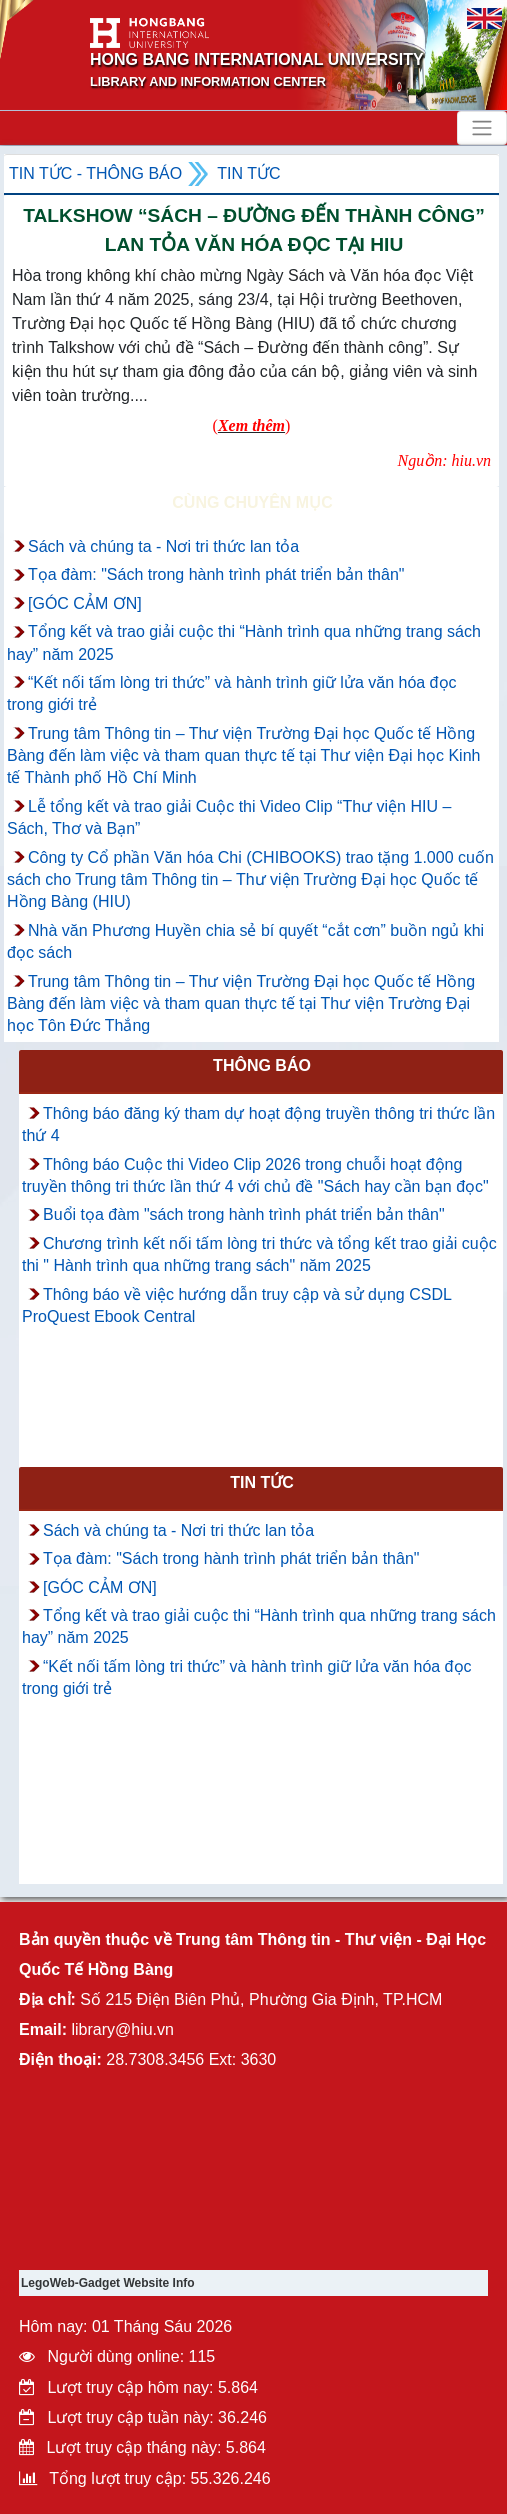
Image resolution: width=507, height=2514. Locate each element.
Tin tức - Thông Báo (95, 173)
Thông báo (262, 1065)
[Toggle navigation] (482, 128)
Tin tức (248, 173)
